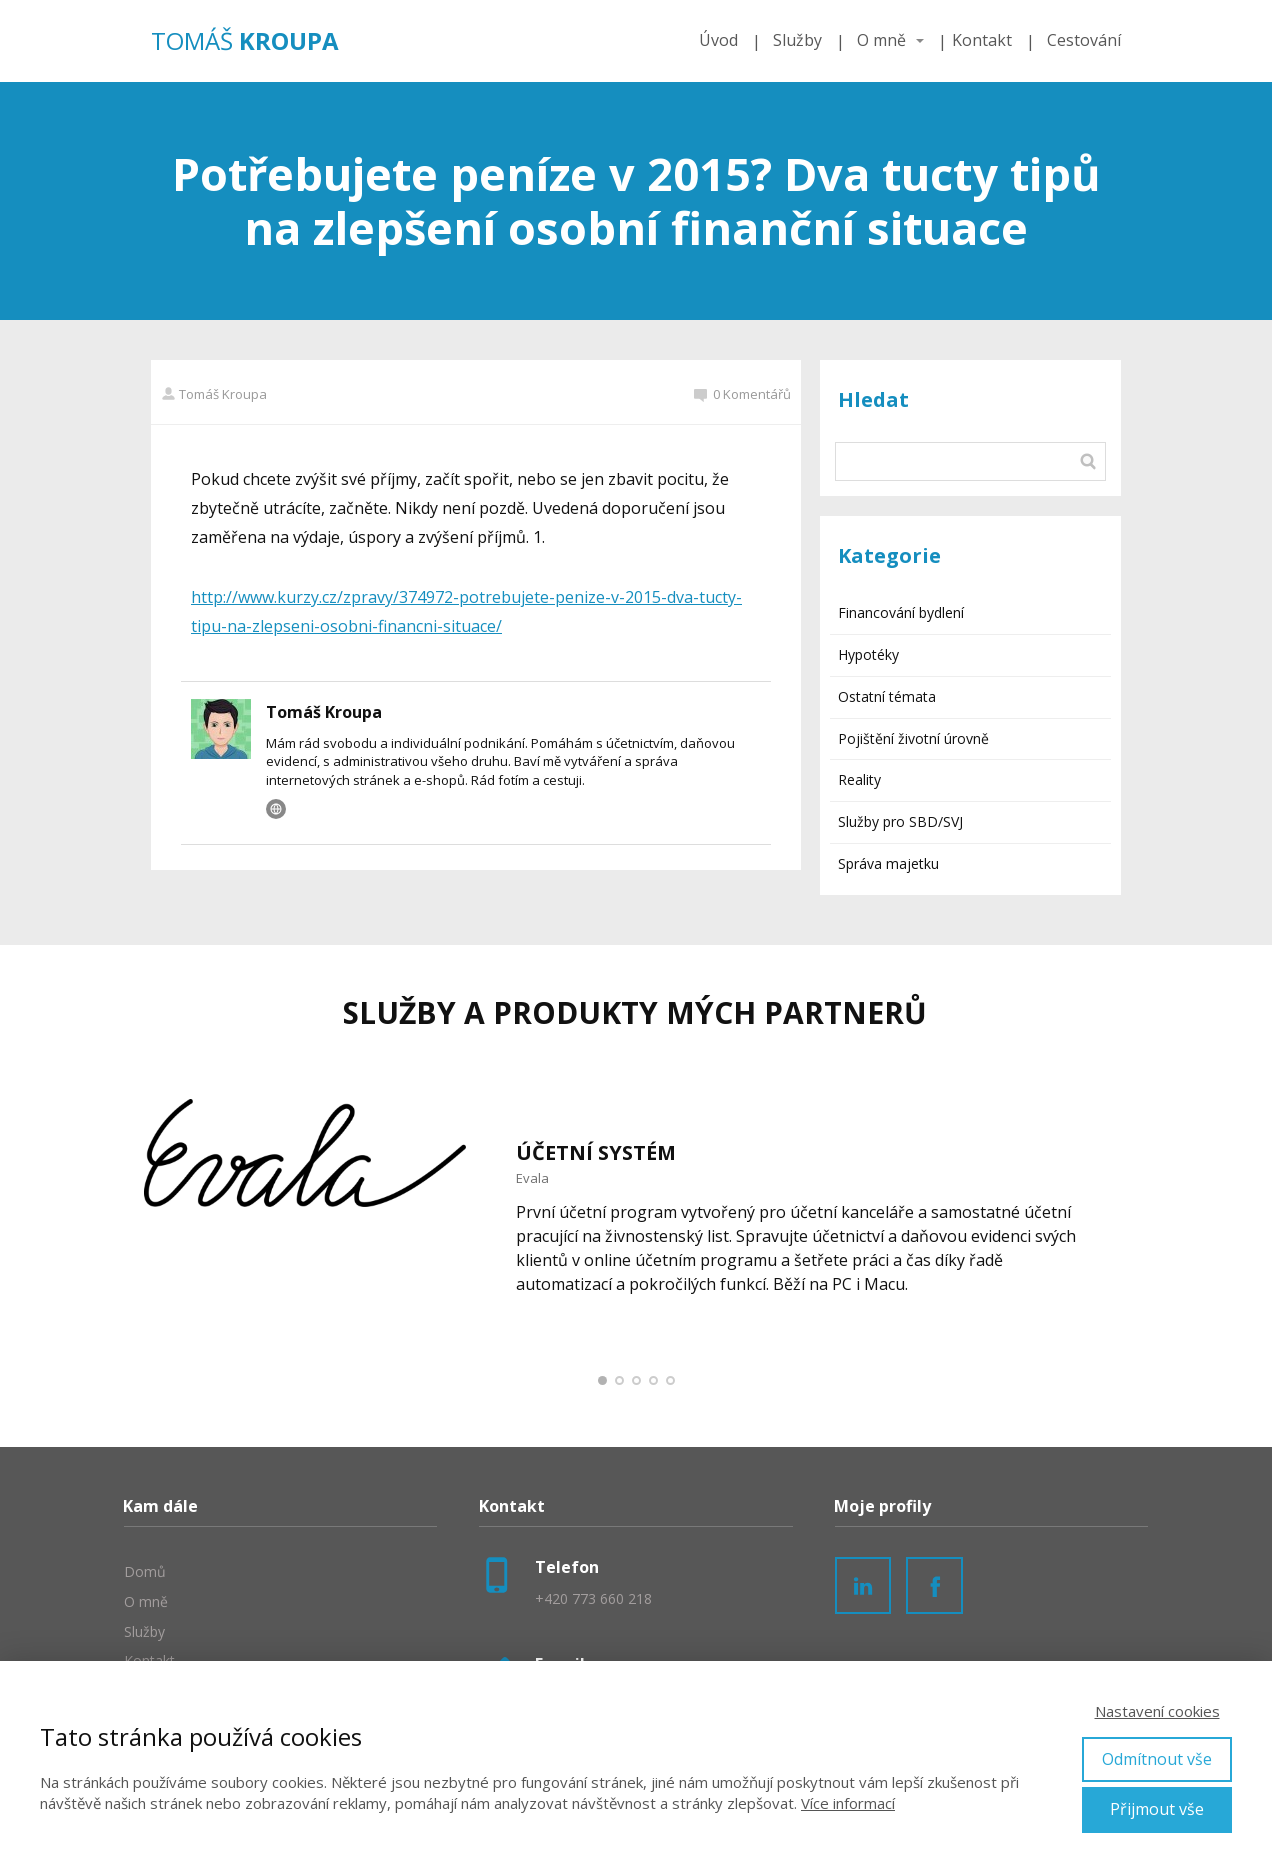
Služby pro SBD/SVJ (900, 821)
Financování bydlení (901, 612)
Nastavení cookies (1157, 1711)
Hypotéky (868, 654)
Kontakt (982, 40)
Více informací (848, 1803)
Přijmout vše (1157, 1809)
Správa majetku (888, 863)
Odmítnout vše (1157, 1759)
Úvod (718, 40)
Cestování (1084, 40)
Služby (797, 40)
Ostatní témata (887, 696)
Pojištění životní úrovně (913, 738)
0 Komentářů (742, 394)
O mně (881, 40)
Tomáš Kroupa (214, 394)
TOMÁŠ (245, 41)
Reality (859, 779)
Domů (145, 1571)
